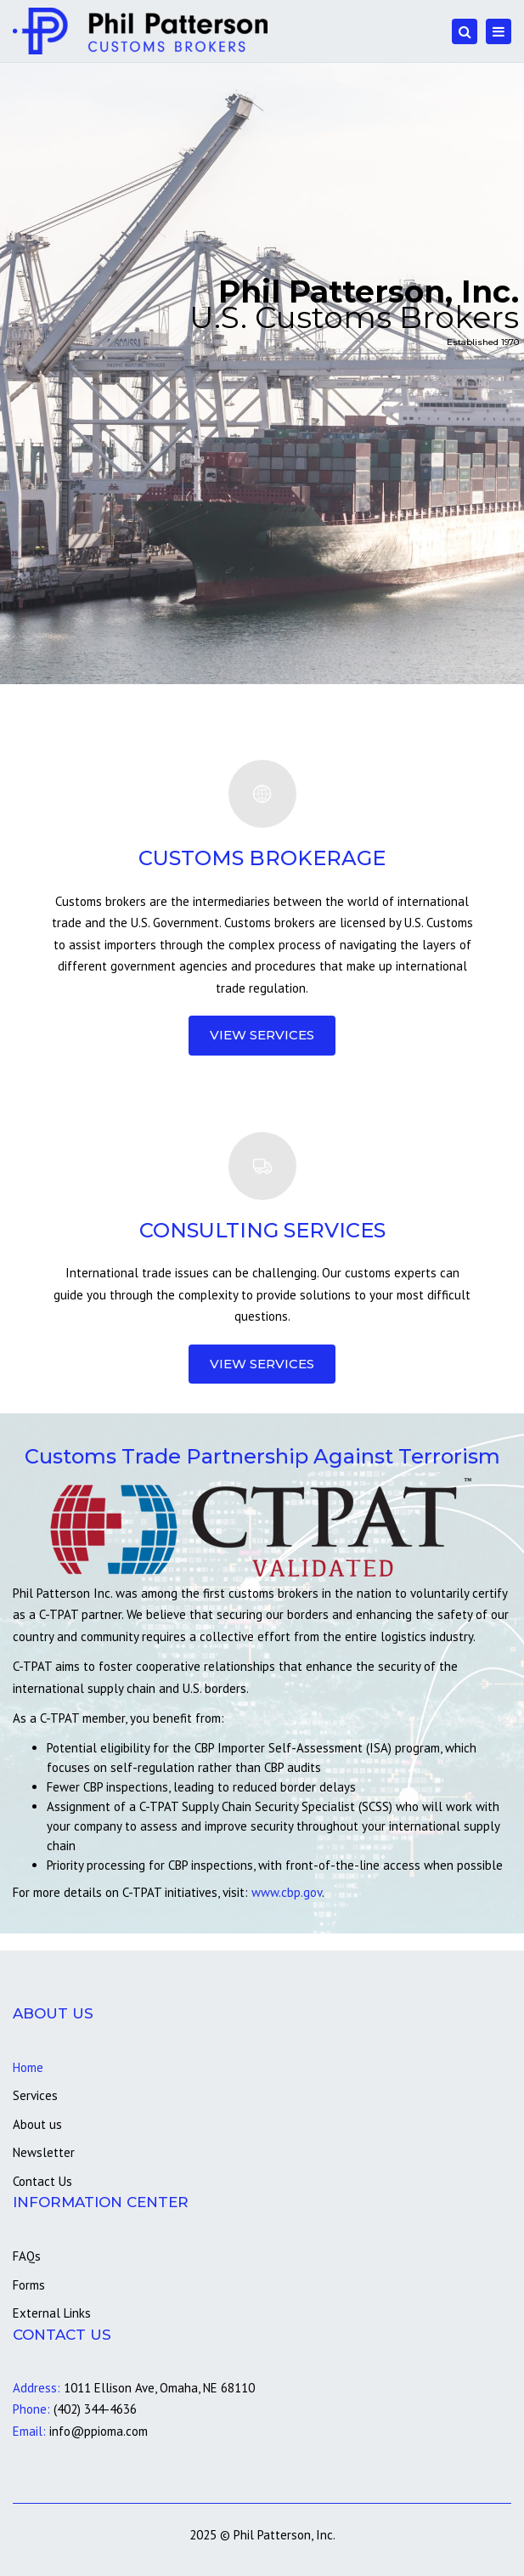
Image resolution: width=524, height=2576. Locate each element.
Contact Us (42, 2181)
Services (35, 2095)
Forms (29, 2285)
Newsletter (44, 2152)
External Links (52, 2313)
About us (37, 2124)
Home (28, 2067)
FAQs (27, 2256)
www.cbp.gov (286, 1892)
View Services (262, 1035)
